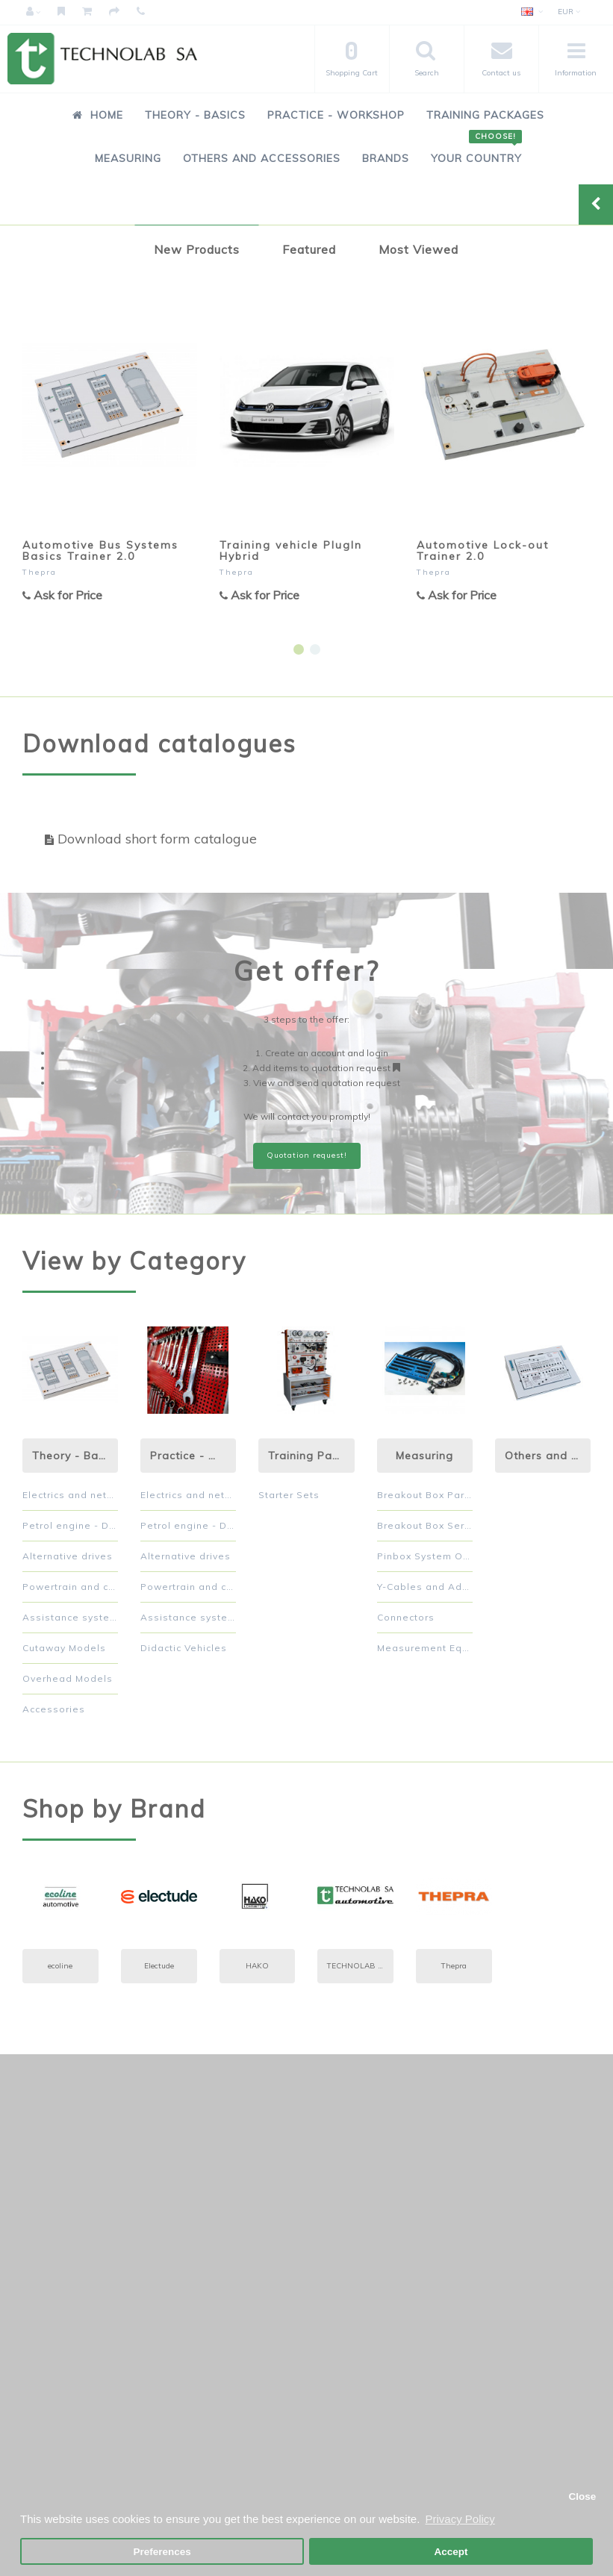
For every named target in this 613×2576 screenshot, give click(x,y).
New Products (197, 249)
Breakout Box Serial (425, 1525)
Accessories (53, 1709)
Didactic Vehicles (183, 1647)
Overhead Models (67, 1678)
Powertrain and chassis (70, 1586)
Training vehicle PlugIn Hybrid (291, 550)
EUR (569, 11)
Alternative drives (67, 1556)
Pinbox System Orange (425, 1556)
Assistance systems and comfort (70, 1617)
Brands (385, 158)
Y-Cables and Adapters (425, 1586)
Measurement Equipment (425, 1647)
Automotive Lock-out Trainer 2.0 (483, 550)
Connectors (406, 1617)
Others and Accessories (261, 158)
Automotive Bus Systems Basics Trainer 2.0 (100, 550)
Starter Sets (289, 1494)
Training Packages (485, 115)
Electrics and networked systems (70, 1494)
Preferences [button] (161, 2551)
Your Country (476, 150)
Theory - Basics (195, 115)
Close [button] (582, 2496)
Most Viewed (418, 249)
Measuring (128, 158)
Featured (309, 249)
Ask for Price (62, 594)
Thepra (39, 572)
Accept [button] (450, 2551)
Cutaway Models (64, 1647)
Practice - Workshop (336, 115)
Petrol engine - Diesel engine (70, 1525)
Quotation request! (307, 1155)
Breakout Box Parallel (425, 1494)
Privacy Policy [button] (459, 2519)
